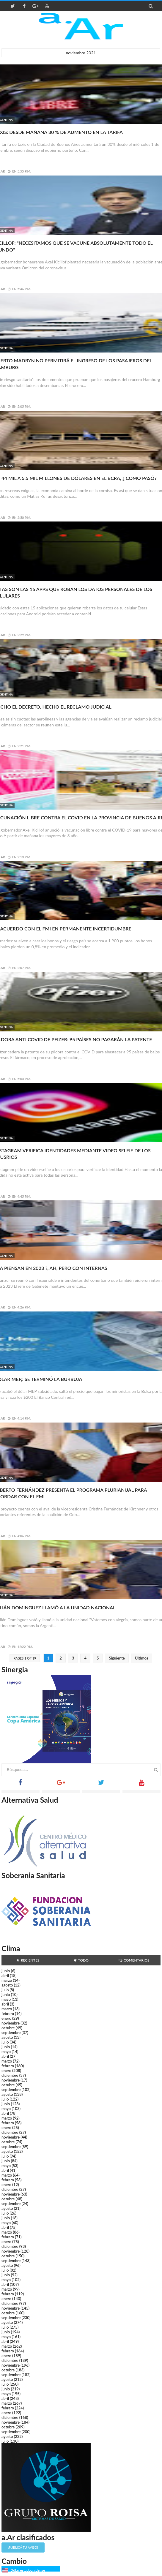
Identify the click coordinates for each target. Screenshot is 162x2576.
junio (5, 1970)
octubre (8, 2027)
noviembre (10, 2023)
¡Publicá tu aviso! (23, 2547)
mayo (6, 1999)
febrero (7, 2013)
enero (6, 2018)
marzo (6, 1980)
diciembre (9, 2075)
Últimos (141, 1658)
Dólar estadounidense (27, 2570)
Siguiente (117, 1658)
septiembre (11, 2032)
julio (5, 1989)
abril (5, 1975)
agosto (7, 1985)
